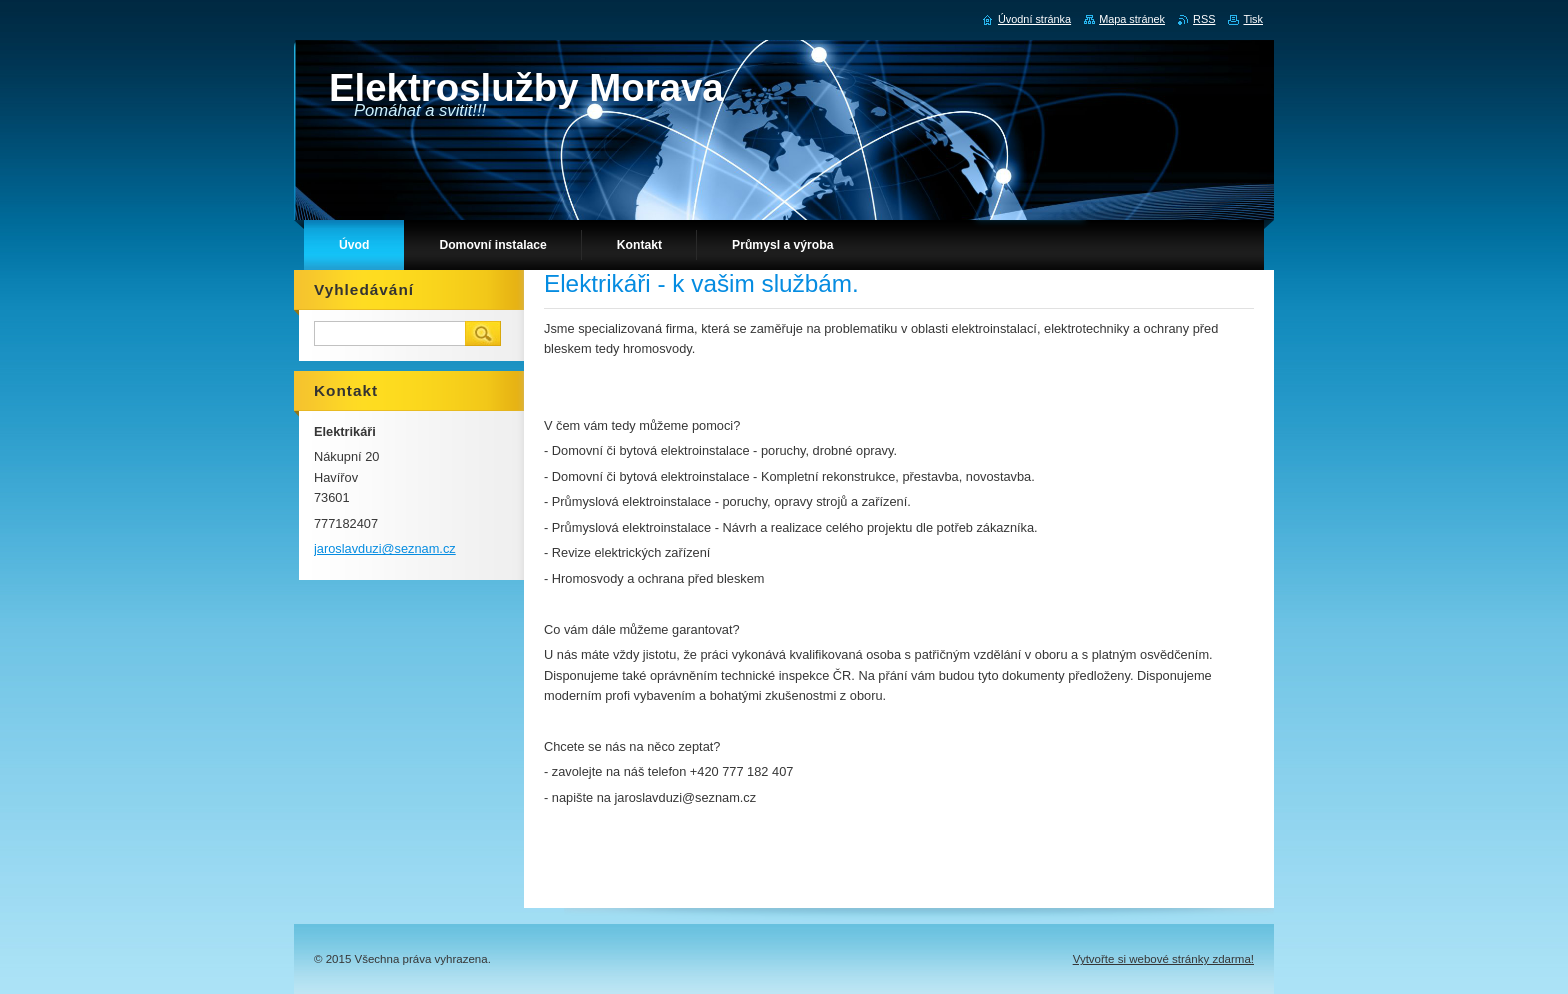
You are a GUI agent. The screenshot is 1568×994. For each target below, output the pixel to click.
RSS (1204, 19)
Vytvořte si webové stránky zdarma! (1163, 959)
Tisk (1253, 19)
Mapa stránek (1132, 19)
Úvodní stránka (1034, 19)
